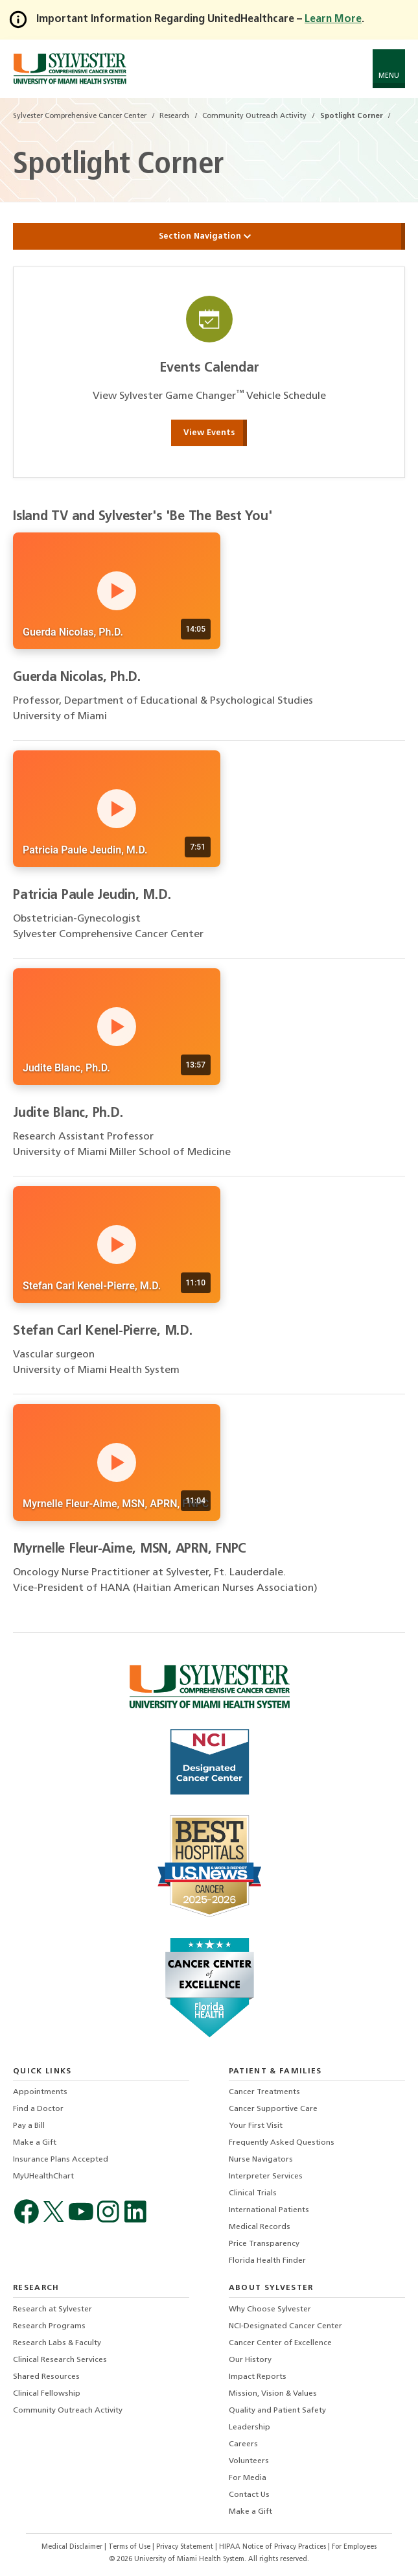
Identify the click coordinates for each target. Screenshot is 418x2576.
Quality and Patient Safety (277, 2411)
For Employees (354, 2547)
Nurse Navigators (261, 2160)
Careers (243, 2444)
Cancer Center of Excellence (280, 2343)
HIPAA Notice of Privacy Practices (273, 2547)
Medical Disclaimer (72, 2547)
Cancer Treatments (264, 2092)
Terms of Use (130, 2547)
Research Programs (49, 2326)
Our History (250, 2360)
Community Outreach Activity (67, 2411)
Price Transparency (264, 2244)
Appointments (40, 2092)
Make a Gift (34, 2143)
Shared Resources (46, 2377)
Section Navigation (209, 236)
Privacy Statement (185, 2547)
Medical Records (259, 2227)
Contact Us (249, 2495)
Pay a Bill (29, 2126)
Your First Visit (256, 2126)
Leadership (249, 2427)
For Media (247, 2478)
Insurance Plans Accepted (60, 2160)
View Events (209, 433)
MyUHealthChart (43, 2176)
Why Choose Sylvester (270, 2309)
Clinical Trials (253, 2193)
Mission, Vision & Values (273, 2394)
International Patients (269, 2210)
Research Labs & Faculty (57, 2343)
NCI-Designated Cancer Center (285, 2326)
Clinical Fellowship (46, 2394)
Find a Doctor (38, 2109)
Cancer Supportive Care (273, 2109)
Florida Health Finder (267, 2261)
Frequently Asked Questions (281, 2143)
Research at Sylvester (52, 2309)
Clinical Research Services (60, 2360)
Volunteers (249, 2461)
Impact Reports (257, 2377)
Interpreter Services (266, 2176)
